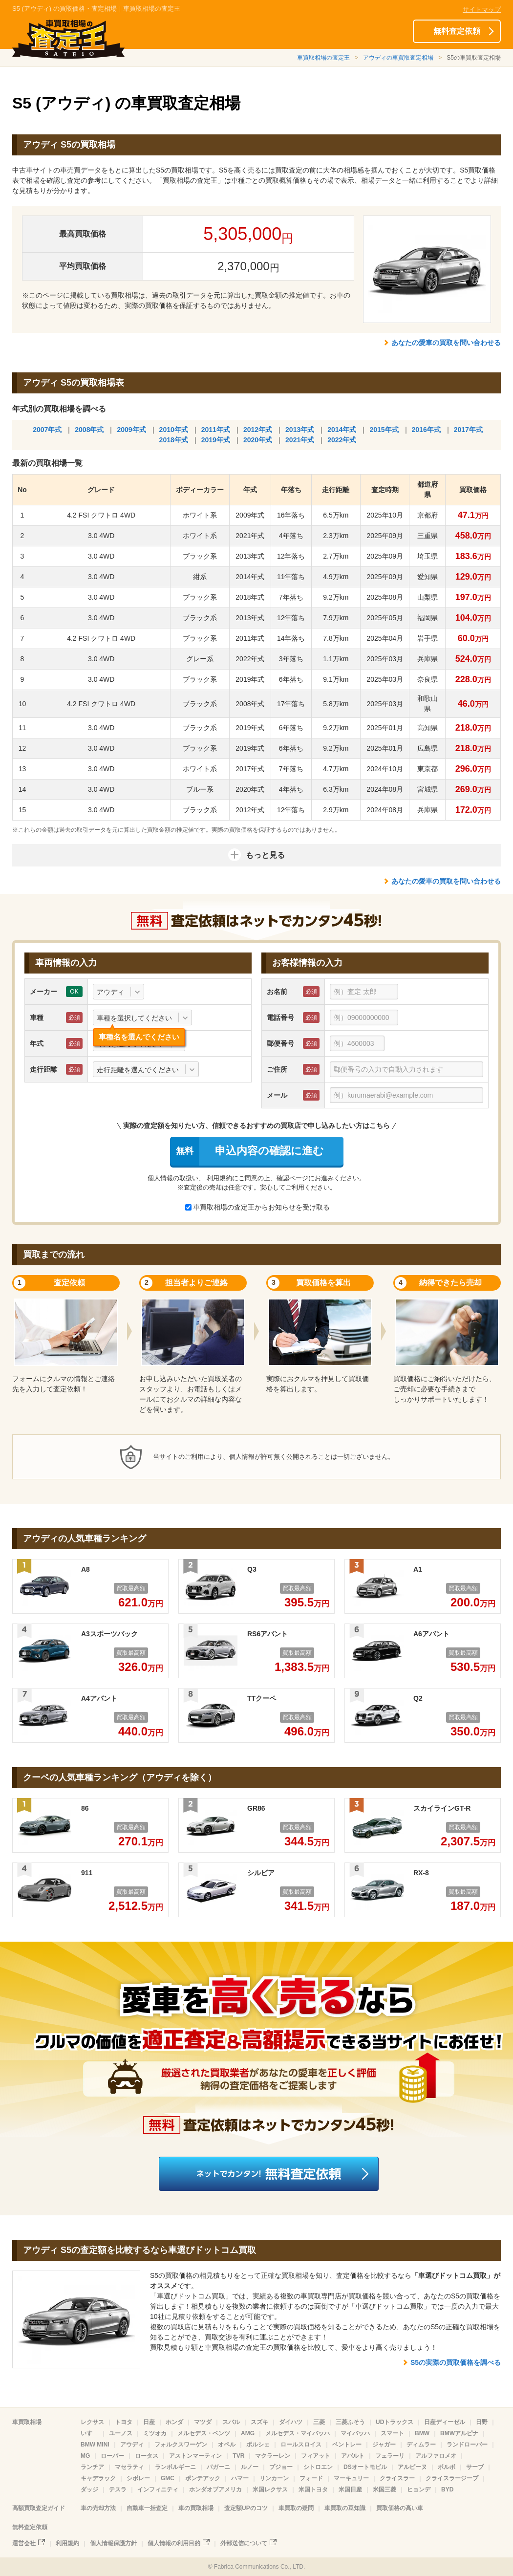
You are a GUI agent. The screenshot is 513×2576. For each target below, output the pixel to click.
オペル (226, 2444)
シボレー (138, 2478)
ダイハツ (290, 2422)
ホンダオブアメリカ (215, 2489)
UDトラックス (394, 2422)
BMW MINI (95, 2444)
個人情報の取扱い (173, 1178)
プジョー (281, 2467)
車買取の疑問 (296, 2508)
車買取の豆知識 (344, 2508)
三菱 (319, 2422)
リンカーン (274, 2478)
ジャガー (384, 2444)
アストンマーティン (195, 2455)
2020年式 (257, 440)
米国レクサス (270, 2489)
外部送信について (243, 2543)
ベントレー (347, 2444)
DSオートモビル (365, 2467)
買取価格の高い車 (399, 2508)
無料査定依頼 (456, 31)
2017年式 (468, 429)
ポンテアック (202, 2478)
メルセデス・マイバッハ (297, 2433)
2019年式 (215, 440)
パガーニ (218, 2467)
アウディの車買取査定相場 (398, 57)
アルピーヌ (412, 2467)
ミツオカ (155, 2433)
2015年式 (383, 429)
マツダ (203, 2422)
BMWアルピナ (459, 2433)
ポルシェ (258, 2444)
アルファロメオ (435, 2455)
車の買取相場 (196, 2508)
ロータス (146, 2455)
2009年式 (131, 429)
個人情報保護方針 (113, 2543)
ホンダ (174, 2422)
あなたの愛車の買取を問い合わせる (446, 342)
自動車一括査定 (147, 2508)
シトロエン (318, 2467)
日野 (482, 2422)
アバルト (352, 2455)
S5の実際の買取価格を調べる (455, 2362)
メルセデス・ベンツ (203, 2433)
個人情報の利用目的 (174, 2543)
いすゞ (89, 2433)
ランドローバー (467, 2444)
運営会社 (24, 2543)
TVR (238, 2455)
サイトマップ (482, 9)
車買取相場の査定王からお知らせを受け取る (257, 1207)
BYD (447, 2489)
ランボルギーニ (175, 2467)
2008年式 (89, 429)
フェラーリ (390, 2455)
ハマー (240, 2478)
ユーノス (120, 2433)
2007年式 (47, 429)
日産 (149, 2422)
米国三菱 (384, 2489)
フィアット (315, 2455)
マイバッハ (355, 2433)
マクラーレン (272, 2455)
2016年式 (426, 429)
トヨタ (123, 2422)
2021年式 (299, 440)
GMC (167, 2478)
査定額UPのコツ (246, 2508)
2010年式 (173, 429)
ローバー (112, 2455)
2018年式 (173, 440)
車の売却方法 (98, 2508)
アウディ (132, 2444)
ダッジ (89, 2489)
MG (85, 2455)
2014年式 (341, 429)
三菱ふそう (350, 2422)
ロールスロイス (300, 2444)
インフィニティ (157, 2489)
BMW (422, 2433)
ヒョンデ (418, 2489)
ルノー (249, 2467)
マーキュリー (351, 2478)
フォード (311, 2478)
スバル (231, 2422)
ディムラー (421, 2444)
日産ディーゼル (444, 2422)
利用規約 (219, 1178)
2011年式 (215, 429)
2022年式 (341, 440)
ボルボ (446, 2467)
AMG (248, 2433)
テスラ (118, 2489)
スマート (392, 2433)
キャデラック (98, 2478)
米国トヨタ (313, 2489)
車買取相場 (27, 2422)
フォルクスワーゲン (180, 2444)
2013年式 (299, 429)
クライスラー (397, 2478)
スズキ (259, 2422)
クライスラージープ (452, 2478)
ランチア (92, 2467)
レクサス (92, 2422)
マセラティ (129, 2467)
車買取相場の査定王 (323, 57)
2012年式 (257, 429)
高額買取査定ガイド (38, 2508)
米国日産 (350, 2489)
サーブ (475, 2467)
